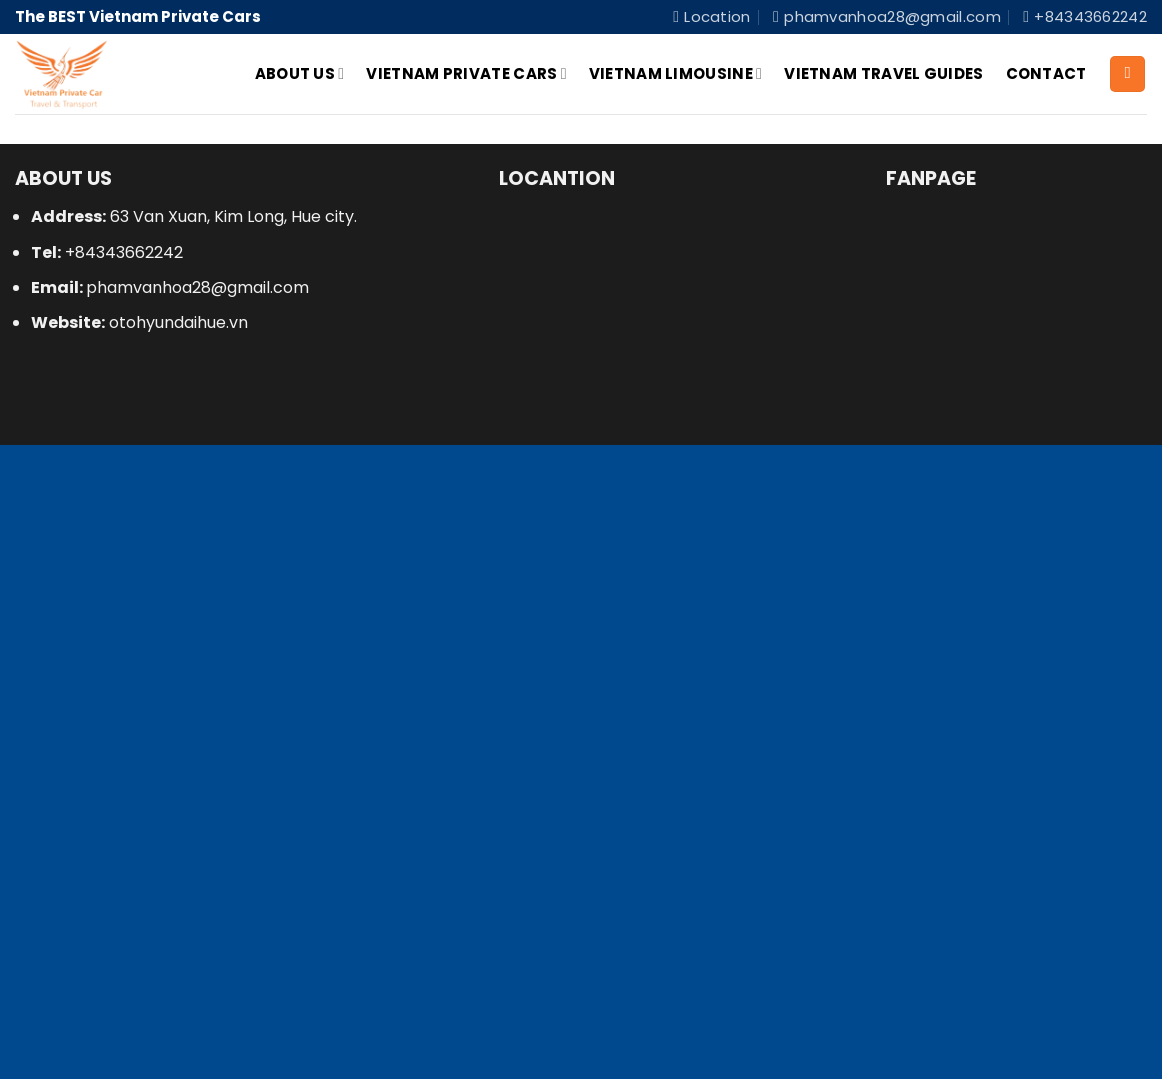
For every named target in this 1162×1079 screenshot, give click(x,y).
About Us (300, 73)
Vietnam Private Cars (466, 73)
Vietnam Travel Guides (883, 73)
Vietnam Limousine (675, 73)
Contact (1046, 73)
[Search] (1127, 74)
